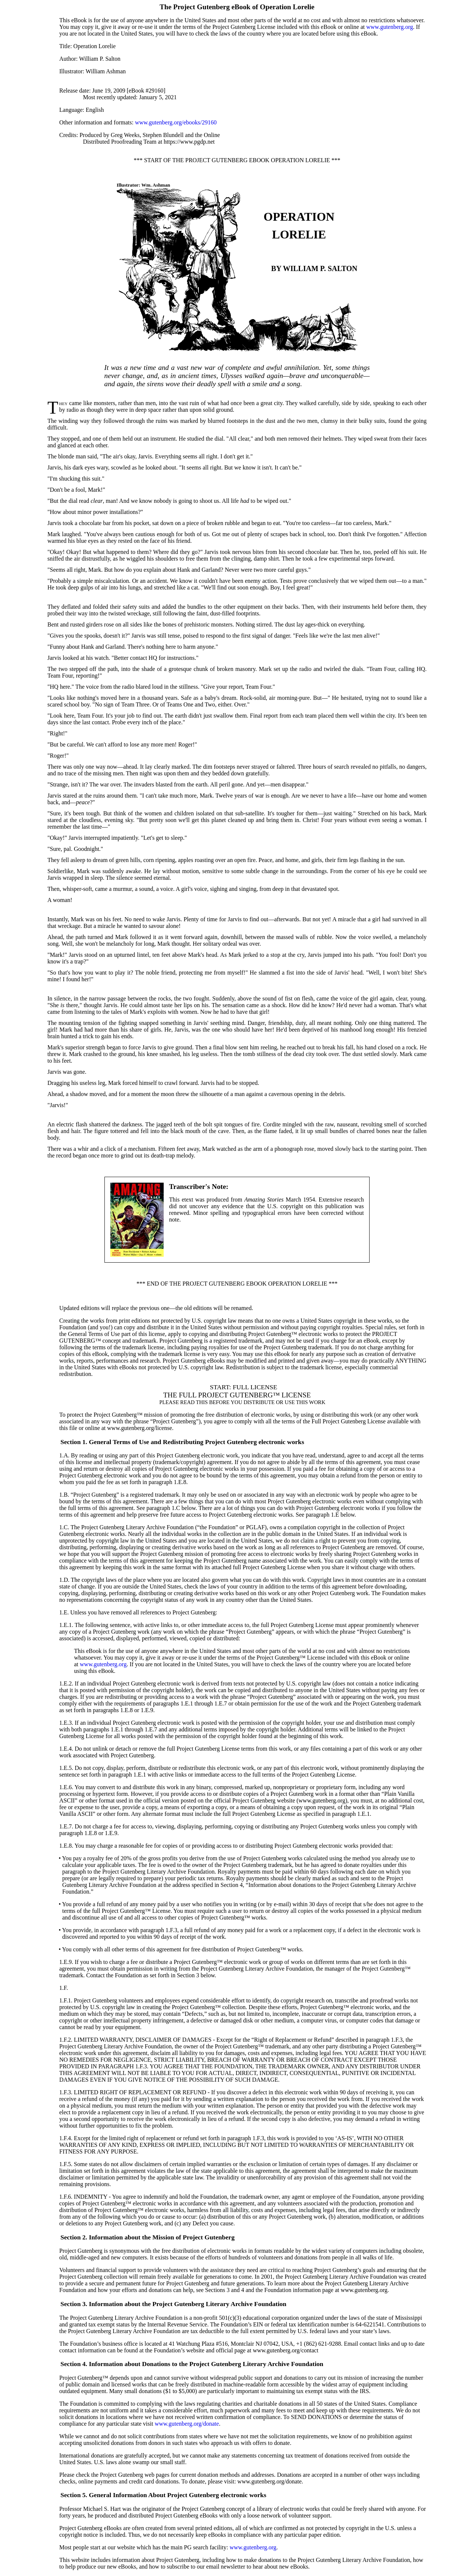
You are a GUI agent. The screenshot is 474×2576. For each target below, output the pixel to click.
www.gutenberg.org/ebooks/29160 (176, 122)
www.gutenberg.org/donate (187, 2423)
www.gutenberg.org (389, 27)
